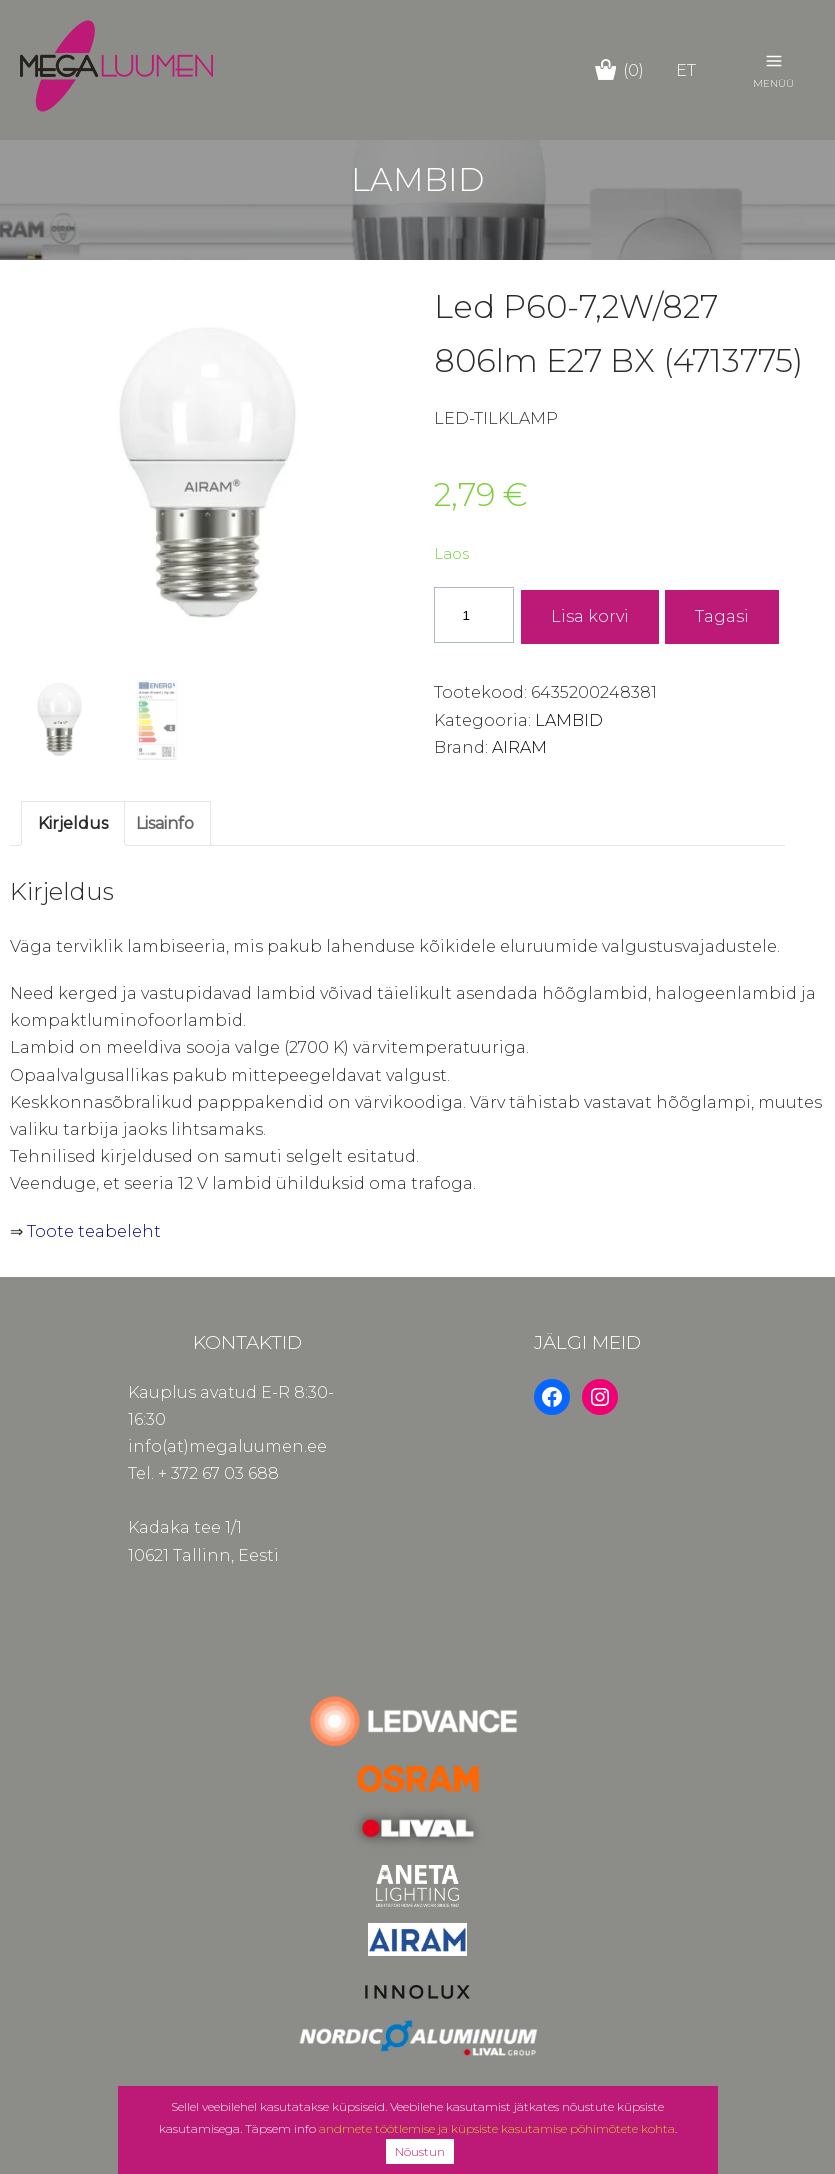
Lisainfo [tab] (165, 823)
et (686, 70)
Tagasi (722, 616)
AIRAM (519, 747)
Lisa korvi (590, 616)
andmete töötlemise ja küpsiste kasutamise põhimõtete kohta (497, 2128)
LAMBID (569, 720)
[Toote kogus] (474, 614)
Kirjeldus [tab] (73, 823)
